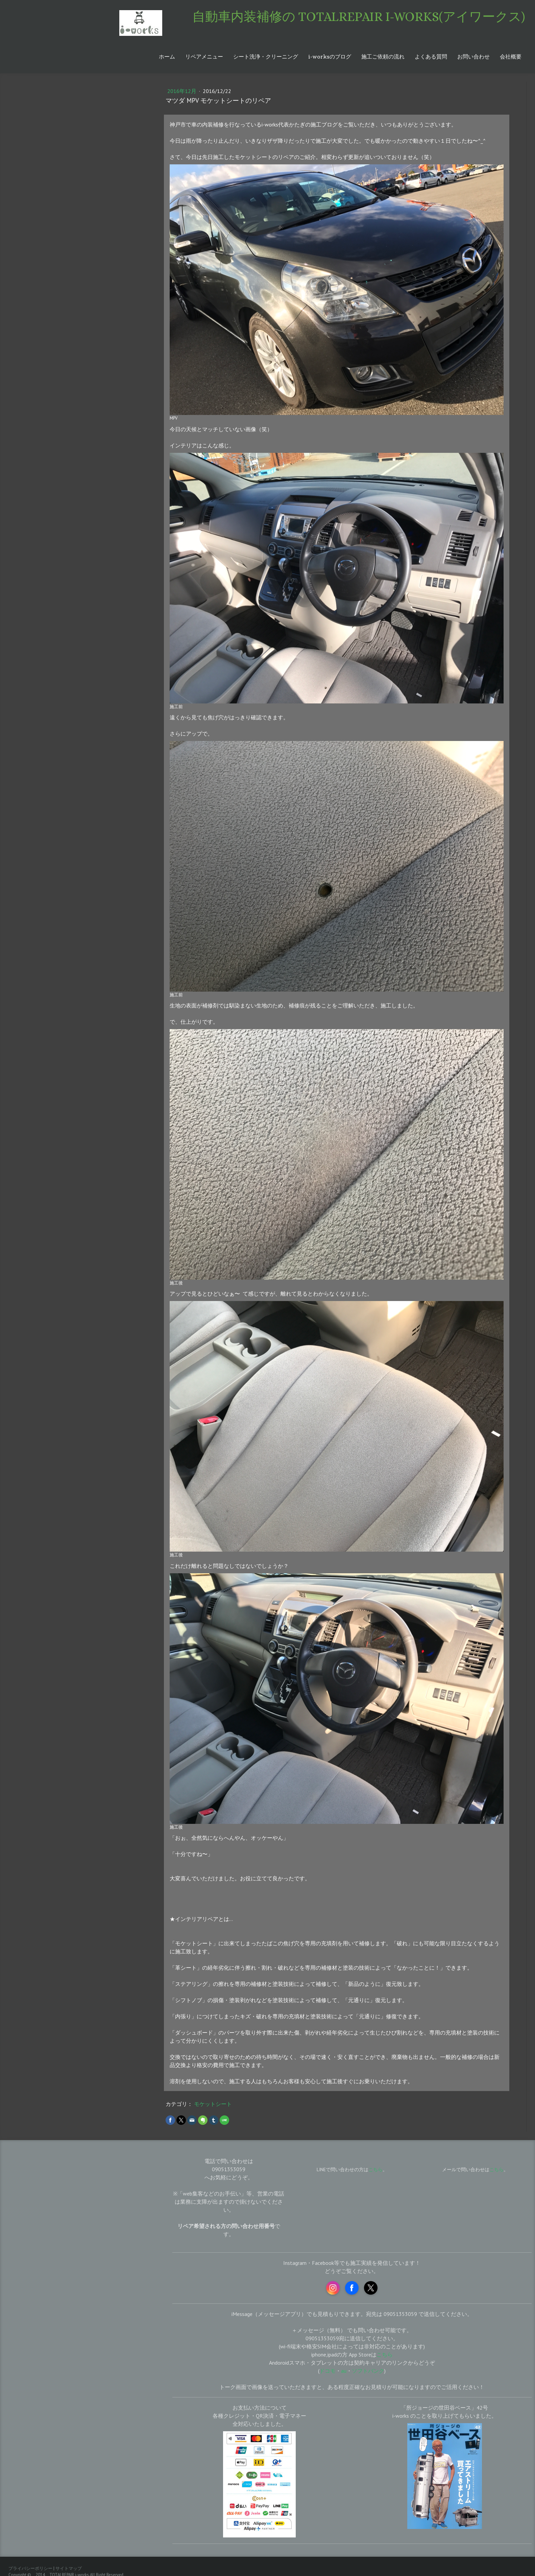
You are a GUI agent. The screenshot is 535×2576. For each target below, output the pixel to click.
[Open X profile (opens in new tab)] (371, 2288)
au (343, 2370)
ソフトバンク (368, 2370)
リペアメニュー (204, 56)
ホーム (167, 56)
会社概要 (510, 56)
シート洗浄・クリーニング (265, 56)
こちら (496, 2169)
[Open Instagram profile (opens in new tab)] (333, 2288)
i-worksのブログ (329, 56)
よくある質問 (431, 56)
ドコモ (327, 2370)
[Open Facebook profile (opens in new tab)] (352, 2288)
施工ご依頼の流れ (383, 56)
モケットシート (213, 2104)
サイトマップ (68, 2568)
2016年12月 (182, 91)
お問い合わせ (473, 56)
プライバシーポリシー (30, 2568)
